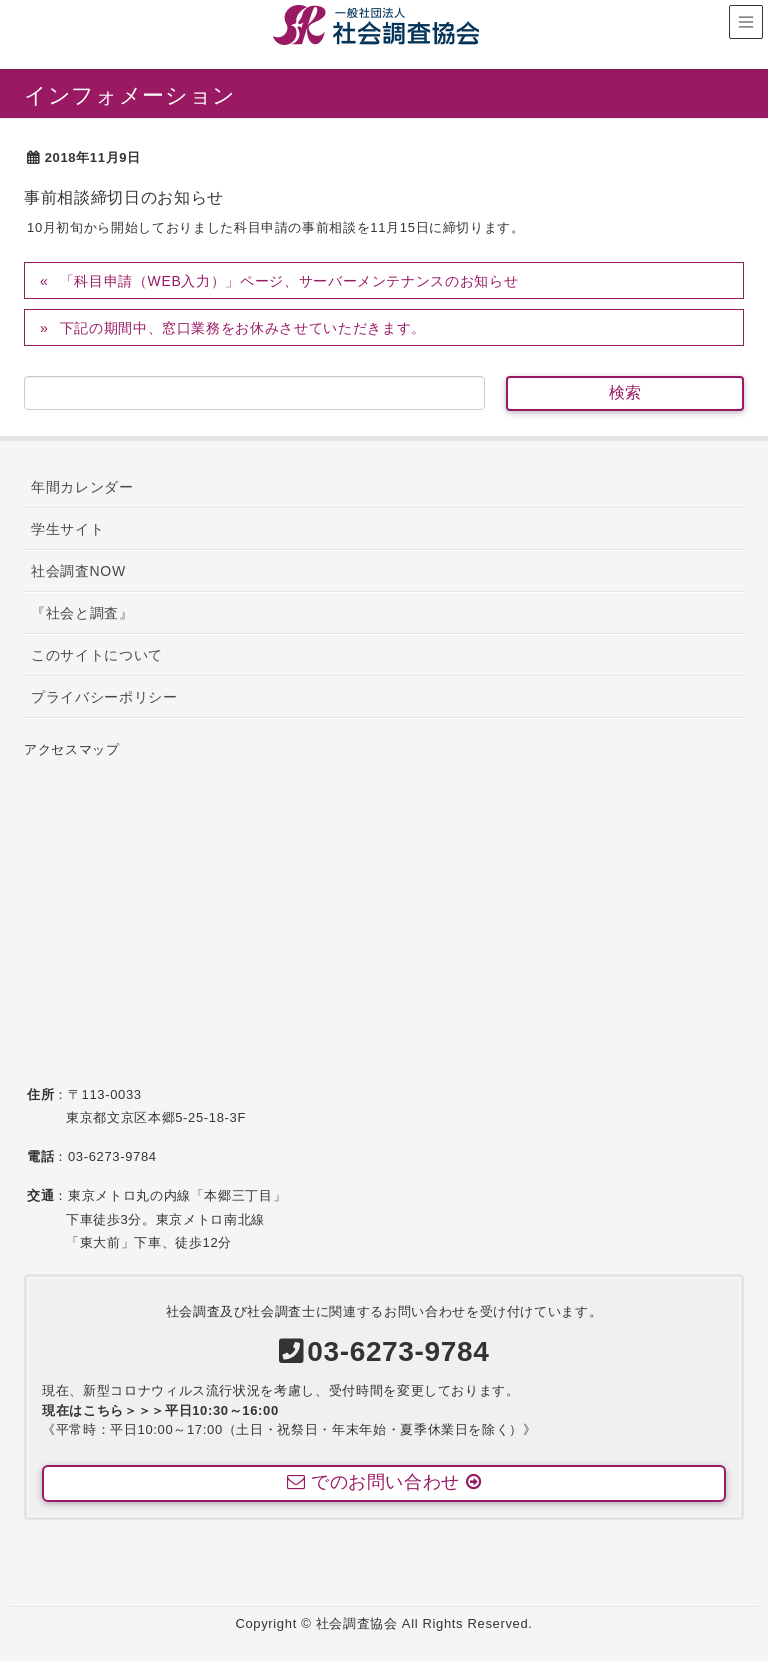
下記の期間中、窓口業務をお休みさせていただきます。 (243, 328)
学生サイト (67, 529)
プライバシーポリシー (104, 697)
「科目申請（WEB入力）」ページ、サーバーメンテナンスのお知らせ (289, 281)
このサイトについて (97, 655)
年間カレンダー (82, 487)
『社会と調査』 (82, 613)
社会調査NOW (78, 571)
